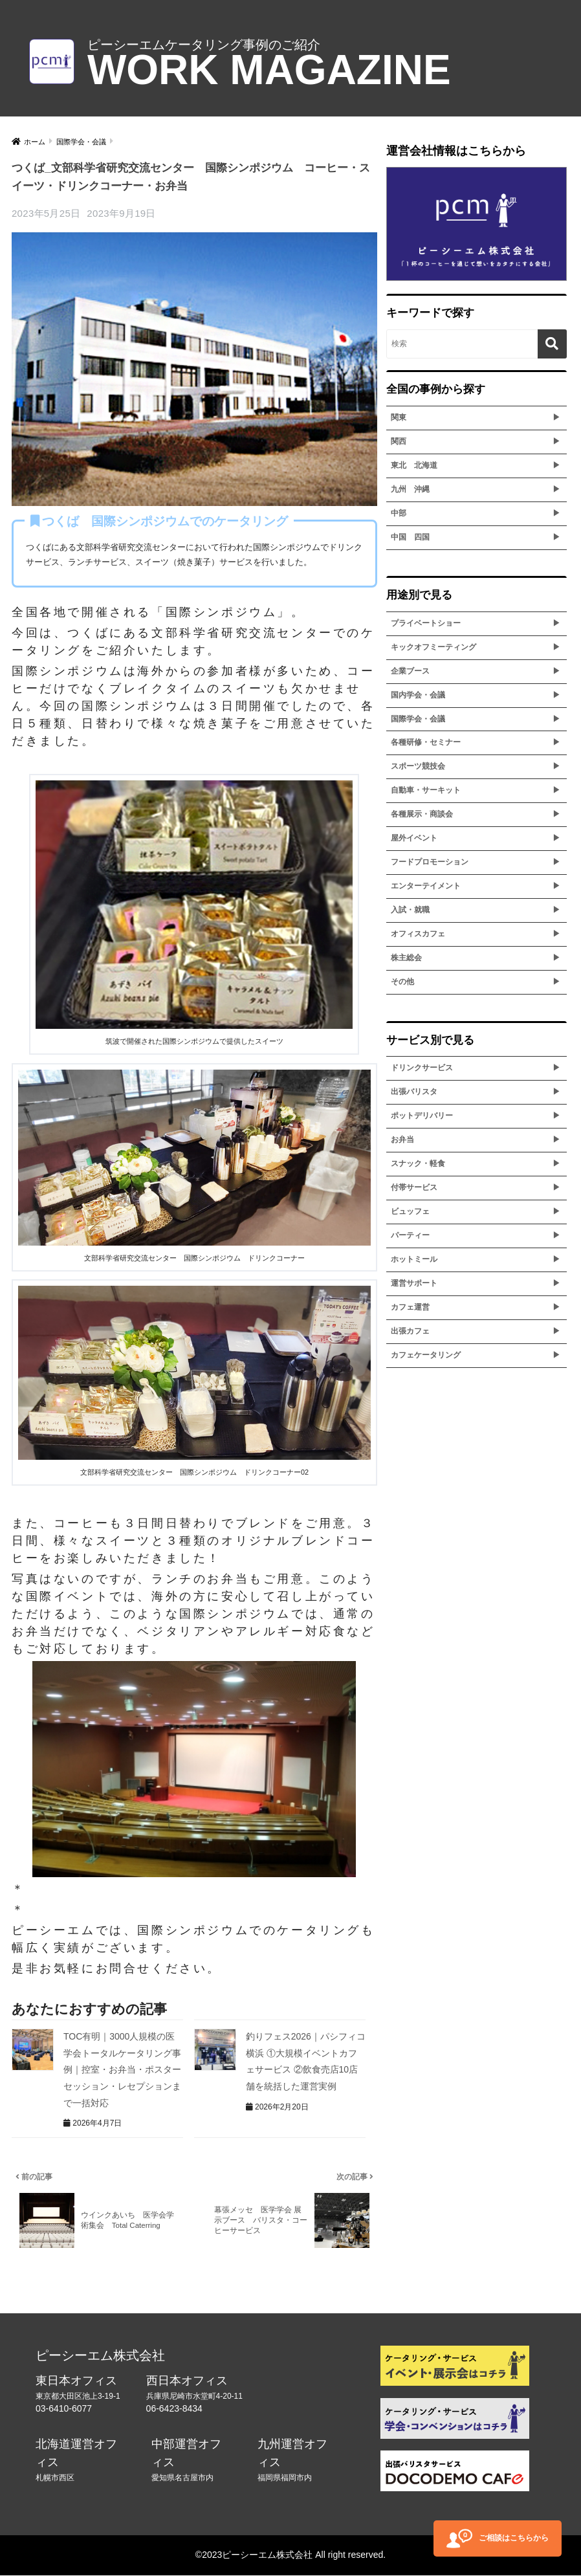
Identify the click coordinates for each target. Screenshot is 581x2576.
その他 (402, 981)
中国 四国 (410, 537)
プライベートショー (426, 623)
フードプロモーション (429, 861)
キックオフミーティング (433, 647)
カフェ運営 (410, 1307)
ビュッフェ (410, 1211)
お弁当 (402, 1139)
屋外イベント (414, 837)
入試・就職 (410, 909)
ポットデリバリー (422, 1115)
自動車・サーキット (426, 790)
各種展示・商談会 (422, 814)
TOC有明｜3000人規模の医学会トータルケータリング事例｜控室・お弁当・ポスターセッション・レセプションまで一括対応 (122, 2069)
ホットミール (414, 1259)
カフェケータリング (426, 1355)
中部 (398, 513)
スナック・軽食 (418, 1163)
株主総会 (406, 957)
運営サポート (414, 1283)
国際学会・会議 (418, 718)
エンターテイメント (426, 885)
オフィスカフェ (418, 933)
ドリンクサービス (422, 1067)
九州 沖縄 (410, 489)
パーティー (410, 1235)
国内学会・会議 (418, 694)
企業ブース (410, 671)
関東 (398, 417)
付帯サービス (414, 1187)
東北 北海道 (414, 465)
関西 (398, 441)
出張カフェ (410, 1331)
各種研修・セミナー (426, 742)
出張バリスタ (414, 1091)
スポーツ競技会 (418, 766)
